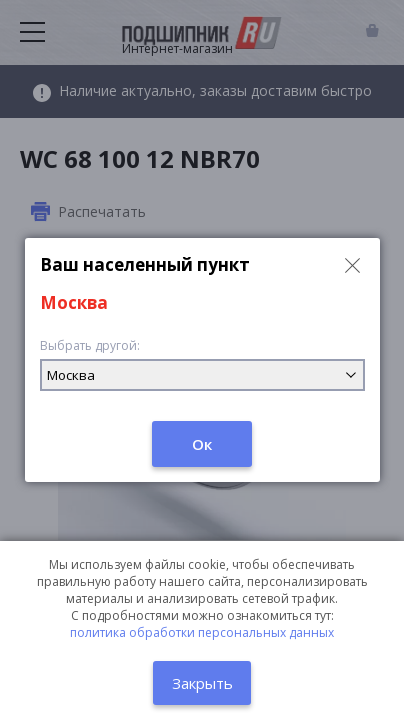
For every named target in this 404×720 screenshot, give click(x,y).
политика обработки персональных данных (202, 632)
